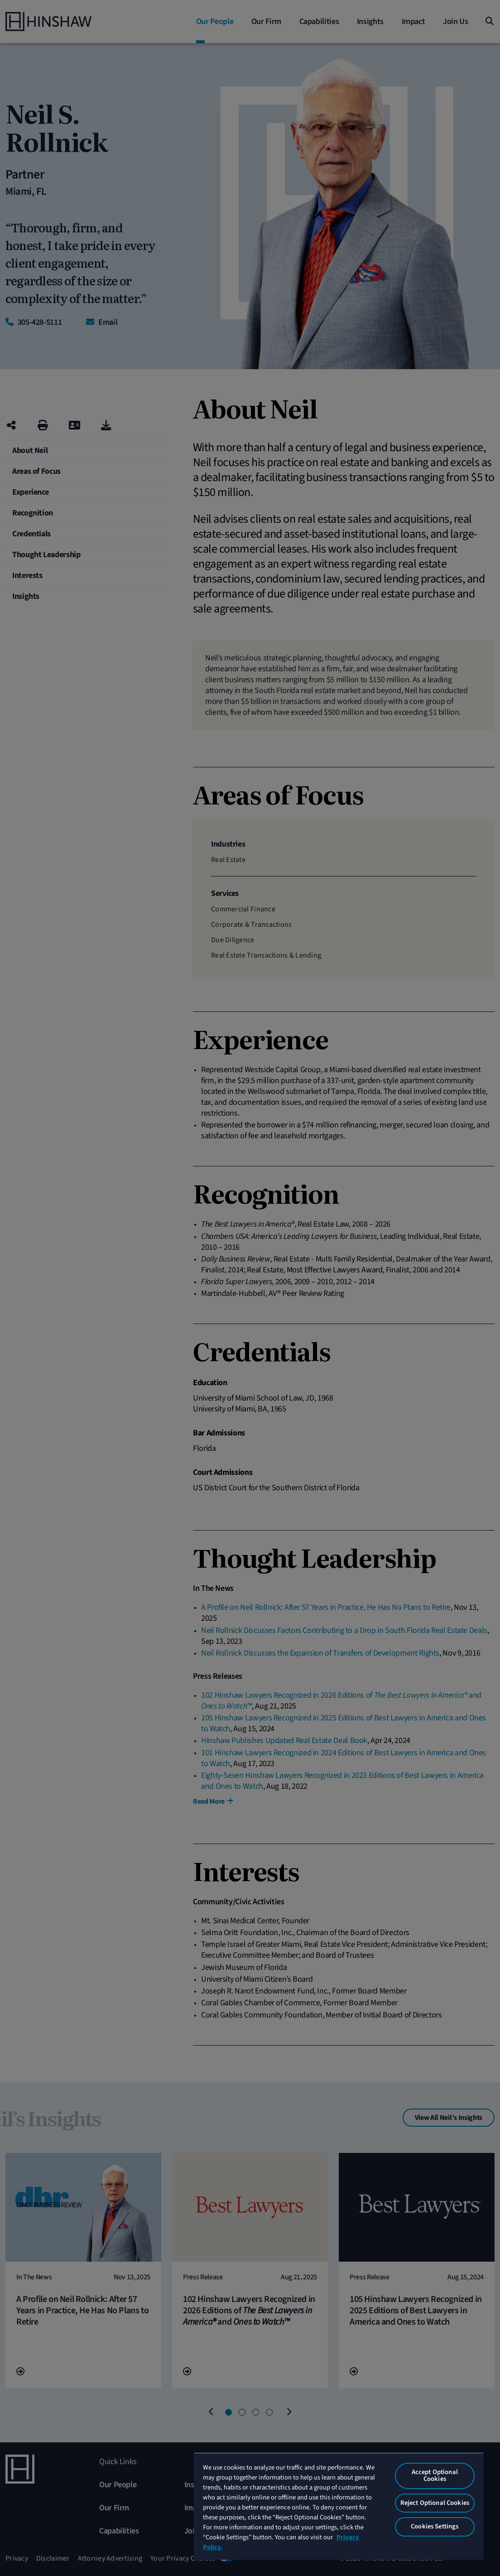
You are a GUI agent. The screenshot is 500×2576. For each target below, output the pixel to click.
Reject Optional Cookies (434, 2503)
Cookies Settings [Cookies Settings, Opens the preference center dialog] (434, 2526)
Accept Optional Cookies (435, 2475)
